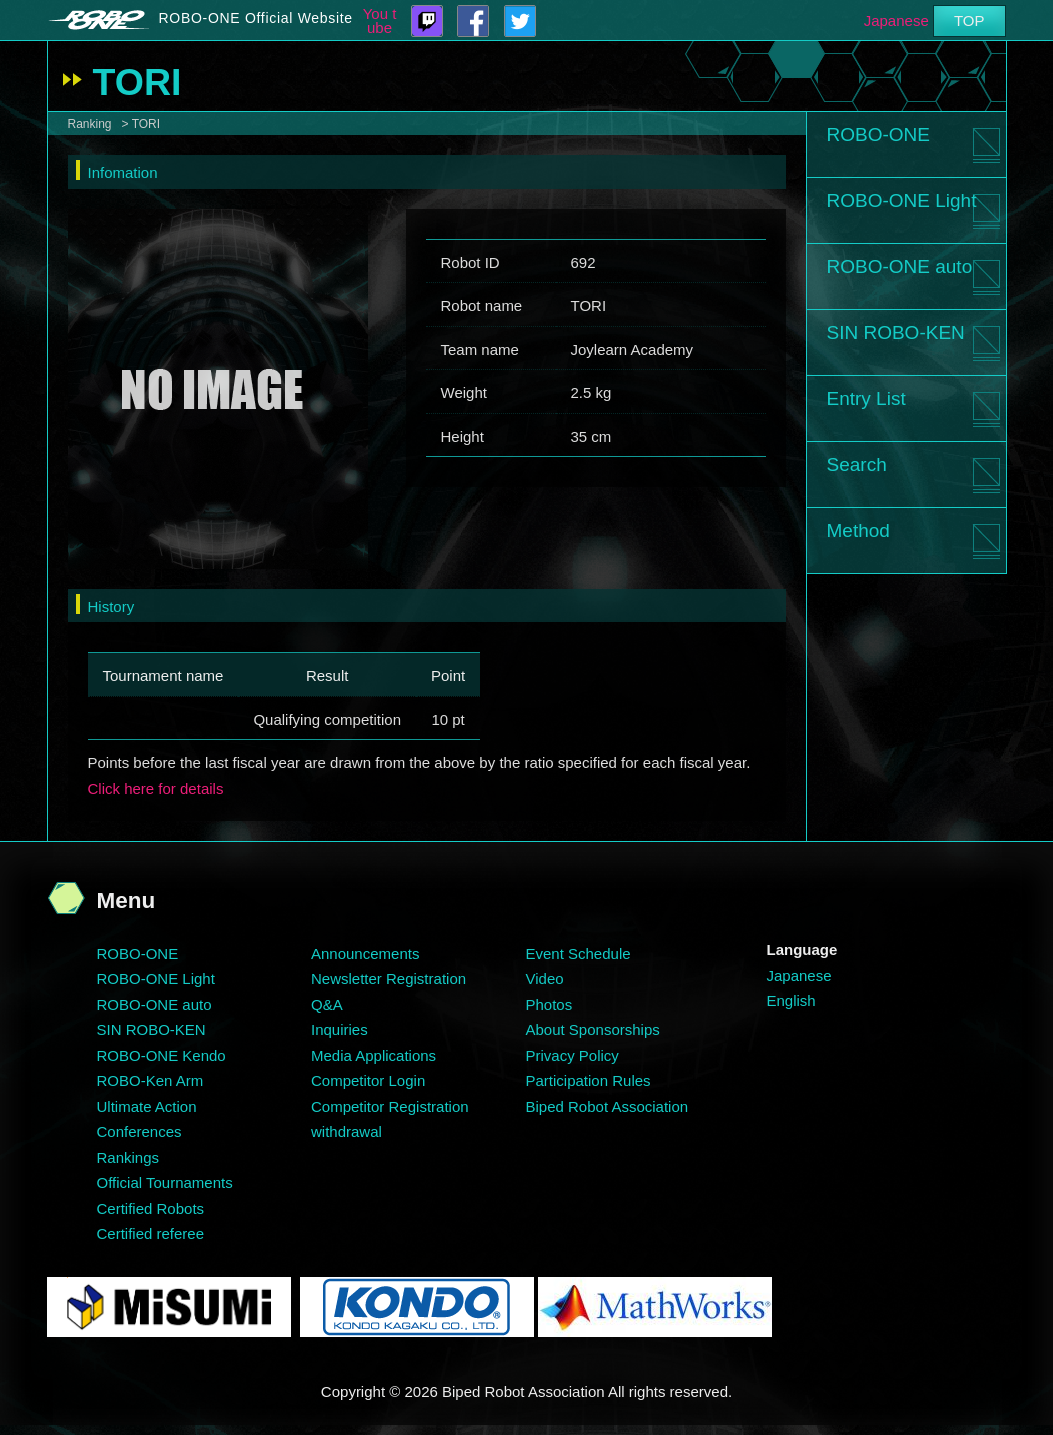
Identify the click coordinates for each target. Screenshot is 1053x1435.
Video (545, 978)
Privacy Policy (572, 1055)
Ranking (90, 124)
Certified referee (151, 1233)
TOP (969, 20)
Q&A (327, 1004)
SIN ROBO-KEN (896, 332)
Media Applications (373, 1055)
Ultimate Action (147, 1106)
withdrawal (346, 1131)
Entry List (866, 398)
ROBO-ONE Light (902, 200)
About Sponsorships (593, 1029)
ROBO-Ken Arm (150, 1080)
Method (858, 530)
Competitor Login (368, 1080)
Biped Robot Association (607, 1106)
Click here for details (156, 788)
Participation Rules (588, 1080)
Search (857, 464)
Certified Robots (151, 1208)
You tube (380, 21)
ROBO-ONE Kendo (161, 1055)
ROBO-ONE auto (900, 266)
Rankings (128, 1157)
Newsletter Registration (388, 978)
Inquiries (339, 1029)
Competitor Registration (390, 1106)
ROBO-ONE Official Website (256, 18)
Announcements (365, 953)
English (791, 1000)
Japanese (896, 20)
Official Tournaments (165, 1182)
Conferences (139, 1131)
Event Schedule (578, 953)
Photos (549, 1004)
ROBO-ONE (878, 134)
